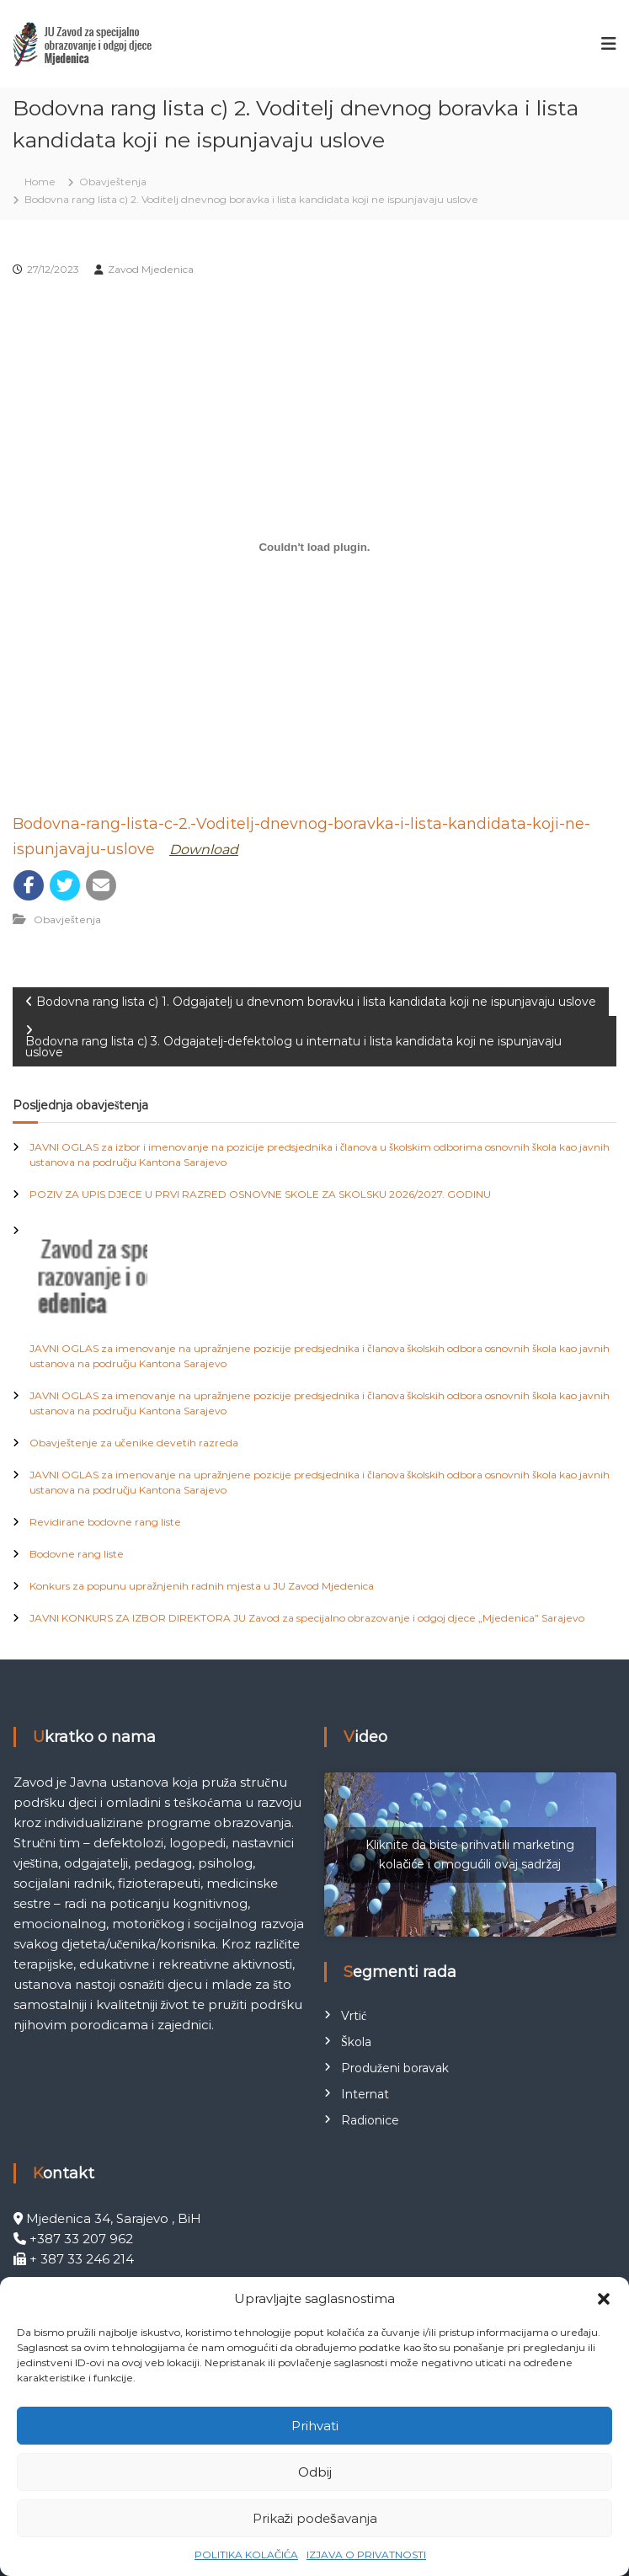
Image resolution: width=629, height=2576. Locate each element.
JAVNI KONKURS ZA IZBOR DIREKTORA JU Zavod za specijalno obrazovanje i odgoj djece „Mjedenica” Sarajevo (306, 1617)
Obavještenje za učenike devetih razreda (133, 1442)
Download (203, 850)
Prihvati (314, 2426)
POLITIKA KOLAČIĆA (246, 2554)
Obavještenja (113, 181)
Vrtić (353, 2015)
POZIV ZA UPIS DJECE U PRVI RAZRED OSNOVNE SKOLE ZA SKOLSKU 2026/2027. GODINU (260, 1194)
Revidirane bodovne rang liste (105, 1521)
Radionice (370, 2120)
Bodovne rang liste (76, 1553)
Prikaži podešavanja (315, 2518)
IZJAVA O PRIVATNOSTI (366, 2554)
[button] (603, 2298)
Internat (365, 2094)
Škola (356, 2042)
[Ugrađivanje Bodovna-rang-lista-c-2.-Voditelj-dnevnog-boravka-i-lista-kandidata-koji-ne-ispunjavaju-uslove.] (314, 546)
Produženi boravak (395, 2068)
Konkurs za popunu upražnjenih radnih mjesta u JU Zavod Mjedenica (201, 1585)
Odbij (315, 2472)
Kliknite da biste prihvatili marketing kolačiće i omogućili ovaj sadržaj (469, 1854)
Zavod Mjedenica (151, 269)
